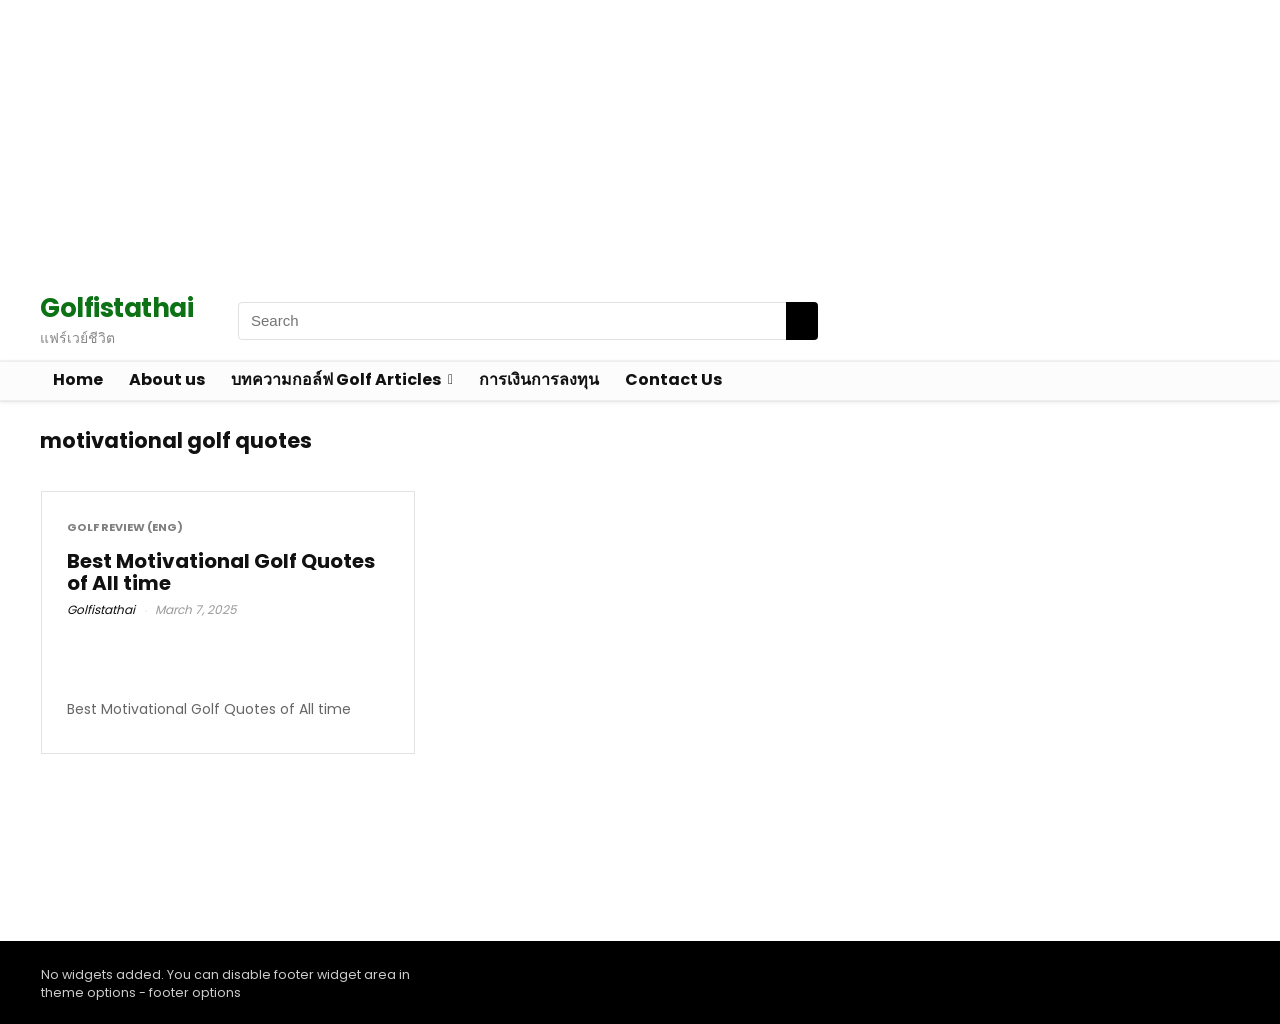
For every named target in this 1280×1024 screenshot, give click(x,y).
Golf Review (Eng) (125, 527)
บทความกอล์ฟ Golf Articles (336, 379)
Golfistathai (101, 609)
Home (78, 379)
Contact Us (673, 379)
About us (167, 379)
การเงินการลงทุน (539, 379)
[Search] (802, 321)
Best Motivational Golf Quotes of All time (221, 572)
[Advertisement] (600, 140)
